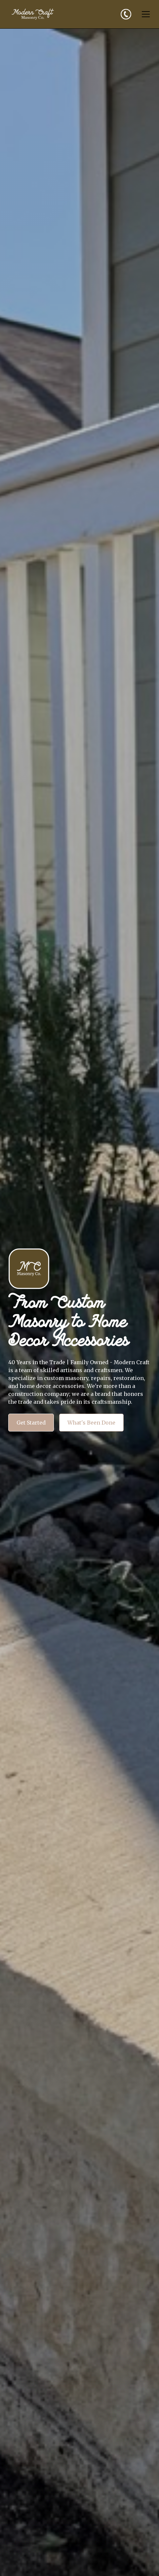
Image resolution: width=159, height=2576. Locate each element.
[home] (33, 14)
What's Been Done (91, 1422)
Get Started (31, 1422)
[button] (144, 14)
